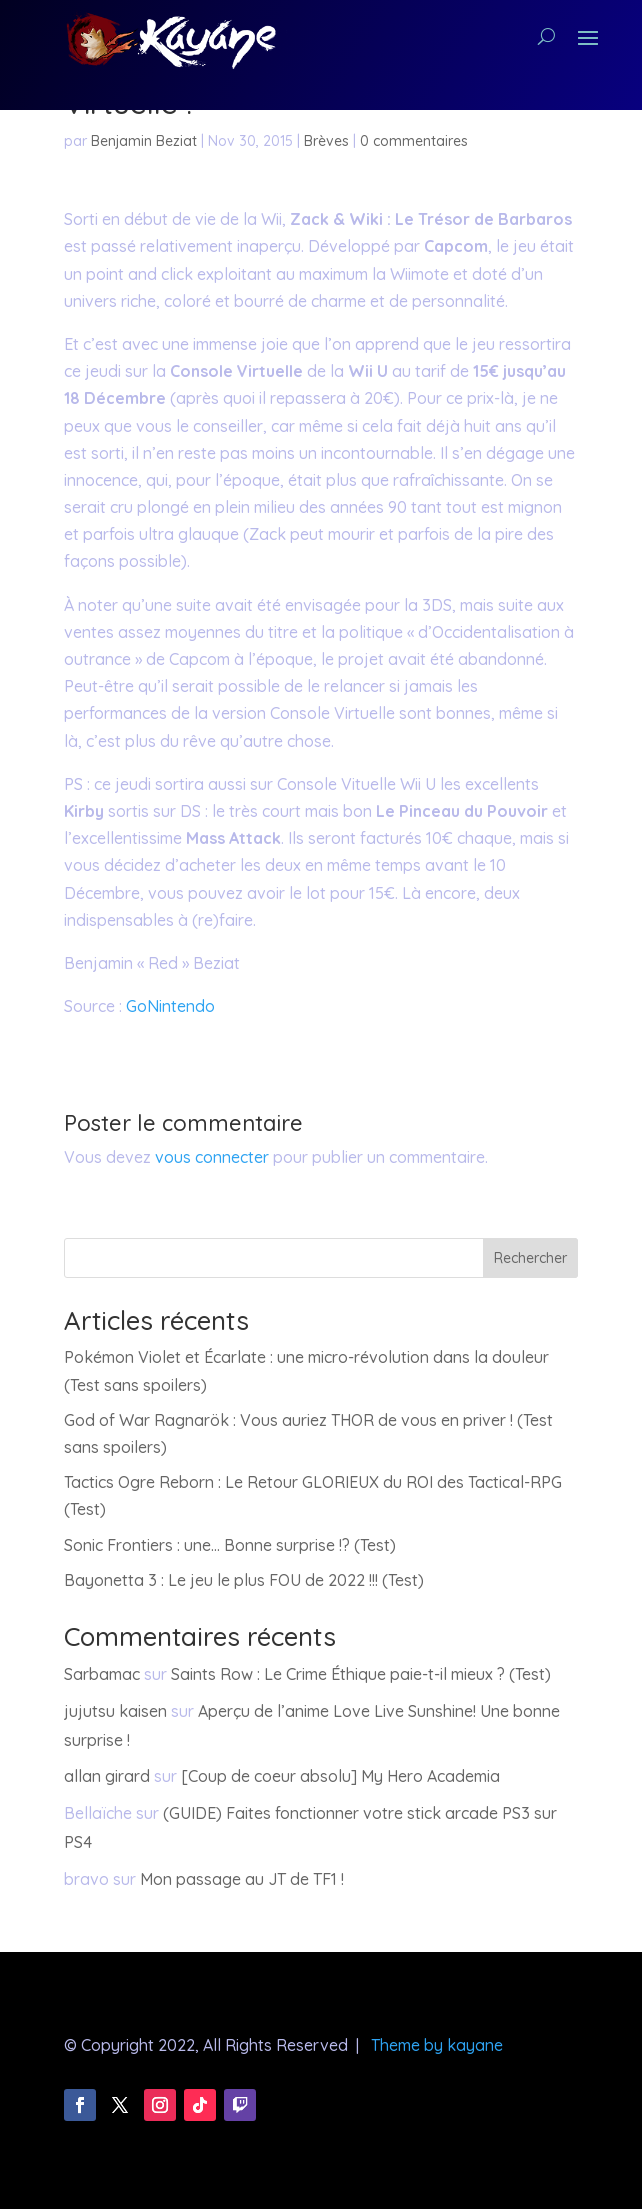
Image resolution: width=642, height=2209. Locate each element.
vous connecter (212, 1157)
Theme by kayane (437, 2045)
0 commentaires (414, 141)
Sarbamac (102, 1674)
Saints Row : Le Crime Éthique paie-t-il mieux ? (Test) (361, 1674)
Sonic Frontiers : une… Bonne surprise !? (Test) (230, 1545)
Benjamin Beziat (144, 141)
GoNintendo (170, 1006)
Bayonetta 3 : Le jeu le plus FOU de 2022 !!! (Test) (244, 1580)
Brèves (326, 141)
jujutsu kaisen (115, 1711)
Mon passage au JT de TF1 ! (242, 1879)
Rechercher (530, 1258)
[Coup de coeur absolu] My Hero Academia (340, 1776)
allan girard (107, 1776)
